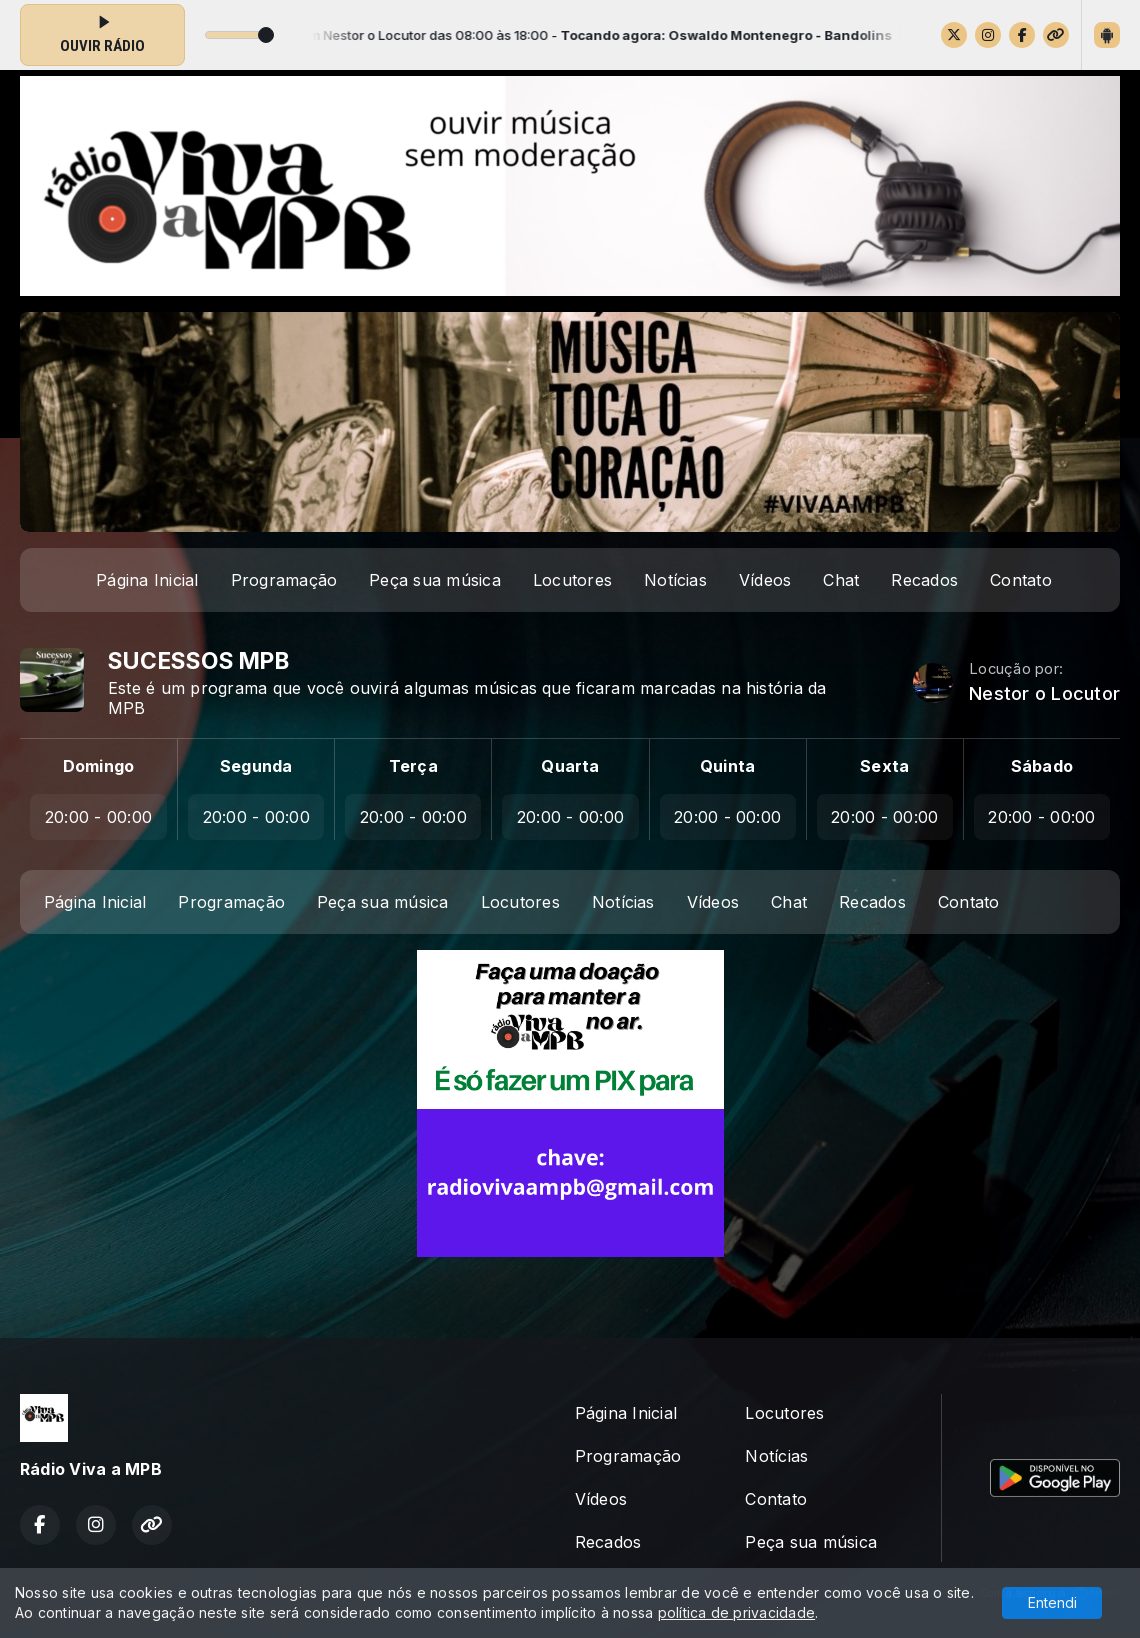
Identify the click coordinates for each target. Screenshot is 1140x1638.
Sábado (1042, 766)
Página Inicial (147, 580)
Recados (924, 580)
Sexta (884, 766)
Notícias (675, 580)
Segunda (256, 766)
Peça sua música (435, 580)
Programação (284, 580)
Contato (1021, 580)
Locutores (572, 580)
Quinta (727, 766)
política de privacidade (737, 1612)
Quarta (570, 766)
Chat (841, 580)
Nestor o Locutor (1044, 693)
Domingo (99, 766)
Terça (413, 766)
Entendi (1052, 1602)
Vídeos (765, 580)
